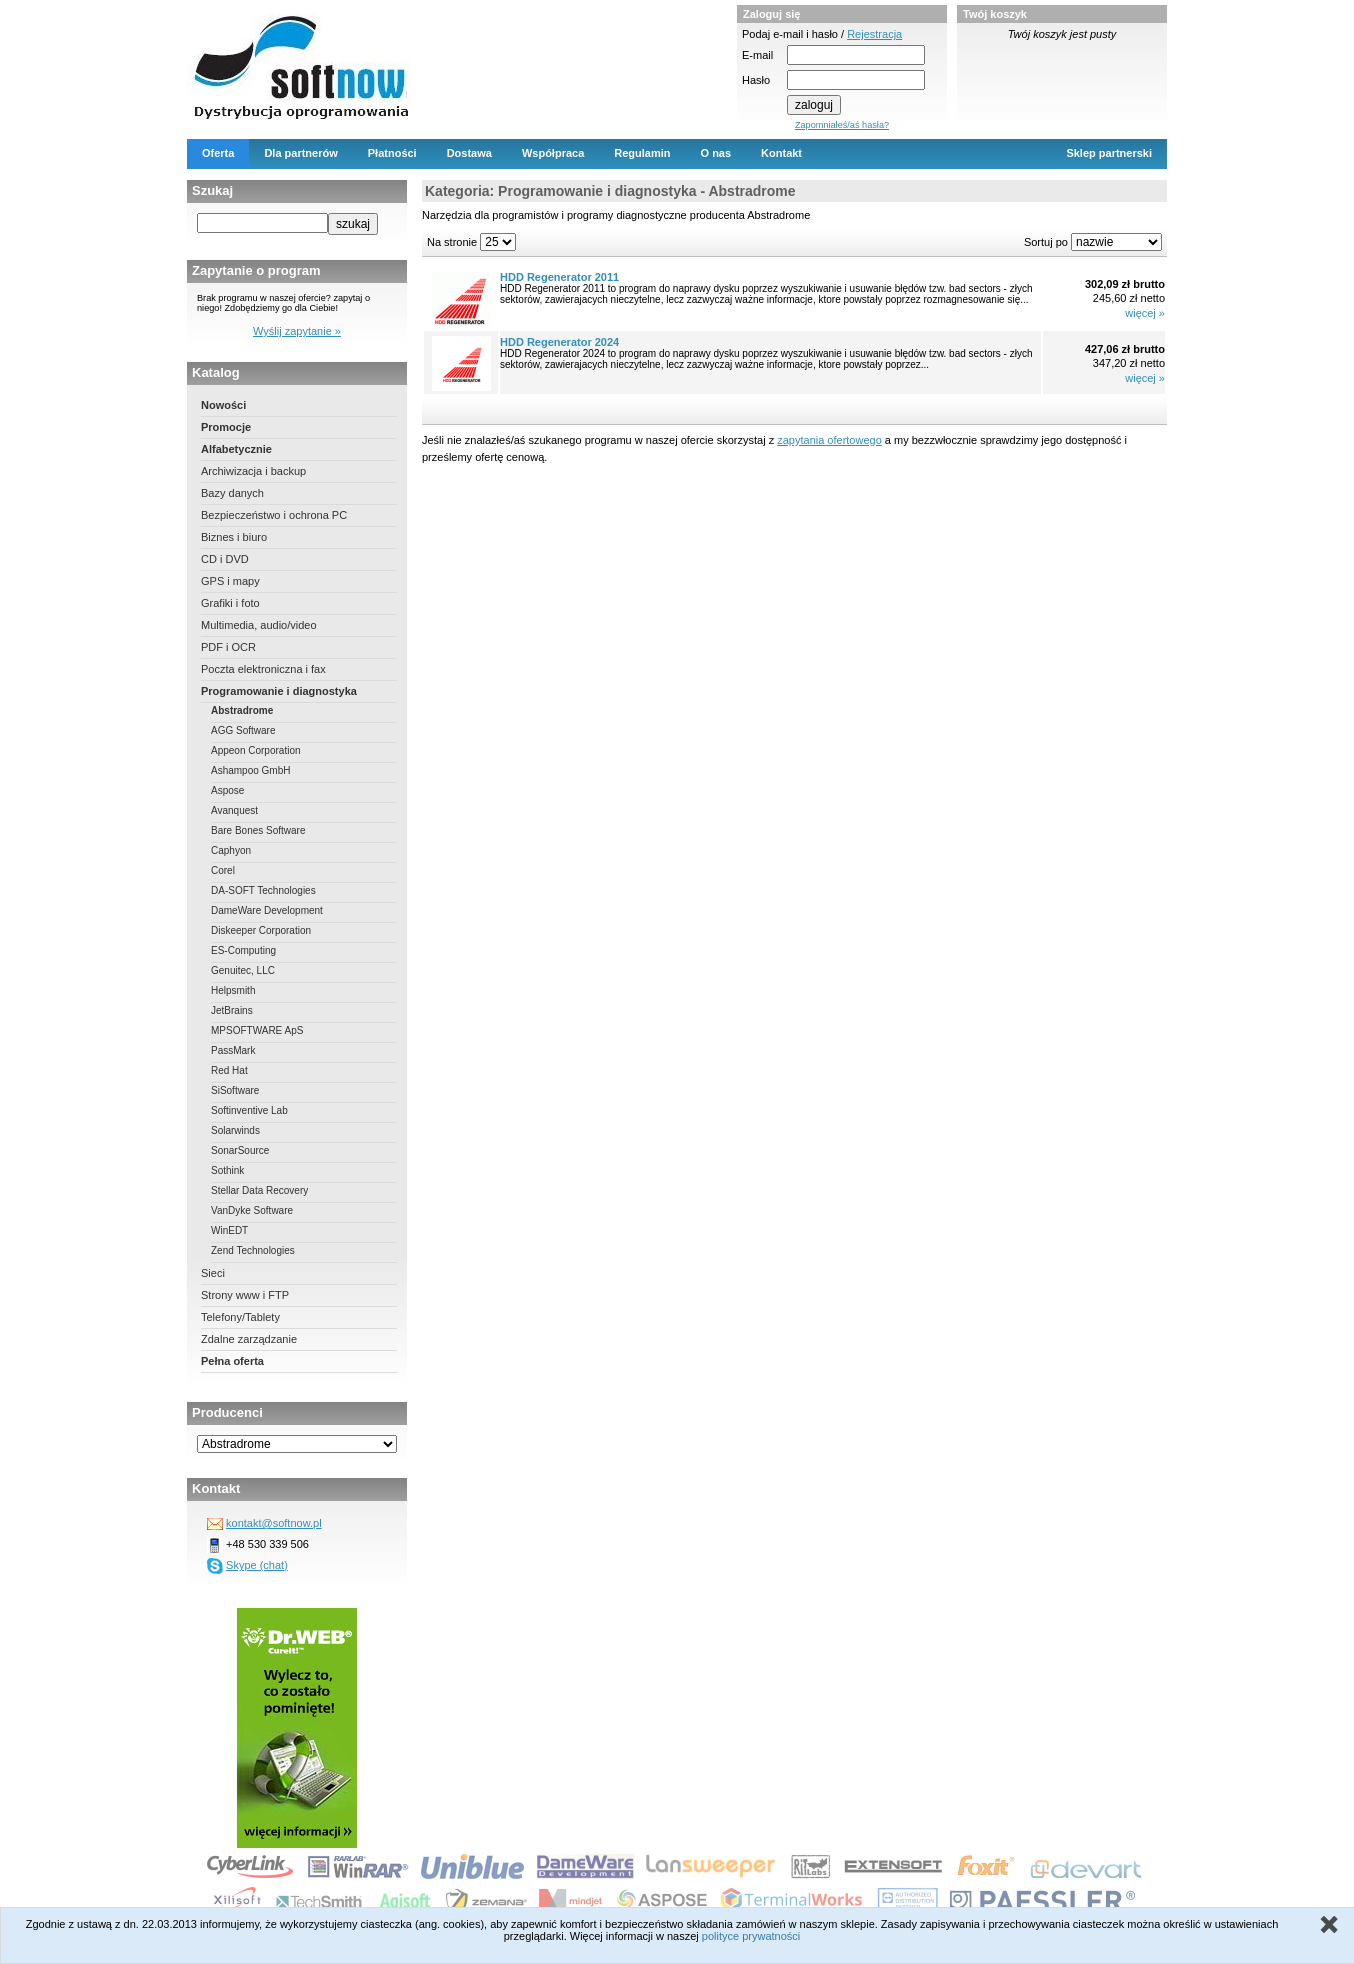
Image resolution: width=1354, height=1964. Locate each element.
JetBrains (232, 1010)
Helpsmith (233, 990)
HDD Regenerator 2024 (559, 342)
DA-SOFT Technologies (263, 890)
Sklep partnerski (1109, 153)
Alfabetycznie (236, 449)
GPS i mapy (230, 581)
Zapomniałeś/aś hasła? (842, 125)
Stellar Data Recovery (259, 1190)
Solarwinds (235, 1130)
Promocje (226, 427)
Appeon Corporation (256, 750)
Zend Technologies (253, 1250)
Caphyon (231, 850)
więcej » (1145, 313)
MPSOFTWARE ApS (257, 1030)
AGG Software (243, 730)
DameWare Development (267, 910)
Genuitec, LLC (243, 970)
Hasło (756, 80)
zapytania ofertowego (829, 440)
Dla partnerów (300, 153)
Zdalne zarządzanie (249, 1339)
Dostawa (469, 153)
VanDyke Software (252, 1210)
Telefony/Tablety (240, 1317)
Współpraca (553, 153)
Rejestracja (874, 34)
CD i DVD (225, 559)
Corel (223, 870)
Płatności (392, 153)
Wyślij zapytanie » (297, 331)
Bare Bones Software (258, 830)
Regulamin (642, 153)
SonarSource (240, 1150)
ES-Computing (243, 950)
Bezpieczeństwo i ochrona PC (274, 515)
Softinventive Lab (249, 1110)
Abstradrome (242, 710)
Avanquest (234, 810)
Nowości (223, 405)
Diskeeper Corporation (261, 930)
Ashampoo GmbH (250, 770)
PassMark (233, 1050)
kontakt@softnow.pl (274, 1523)
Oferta (218, 153)
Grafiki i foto (230, 603)
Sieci (213, 1273)
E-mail (757, 55)
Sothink (227, 1170)
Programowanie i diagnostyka (279, 691)
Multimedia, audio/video (259, 625)
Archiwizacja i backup (253, 471)
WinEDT (229, 1230)
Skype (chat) (257, 1565)
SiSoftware (235, 1090)
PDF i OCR (228, 647)
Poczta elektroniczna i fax (263, 669)
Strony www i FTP (245, 1295)
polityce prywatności (751, 1936)
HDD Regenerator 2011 (559, 277)
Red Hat (229, 1070)
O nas (716, 153)
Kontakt (781, 153)
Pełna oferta (232, 1361)
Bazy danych (232, 493)
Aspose (227, 790)
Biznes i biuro (234, 537)
